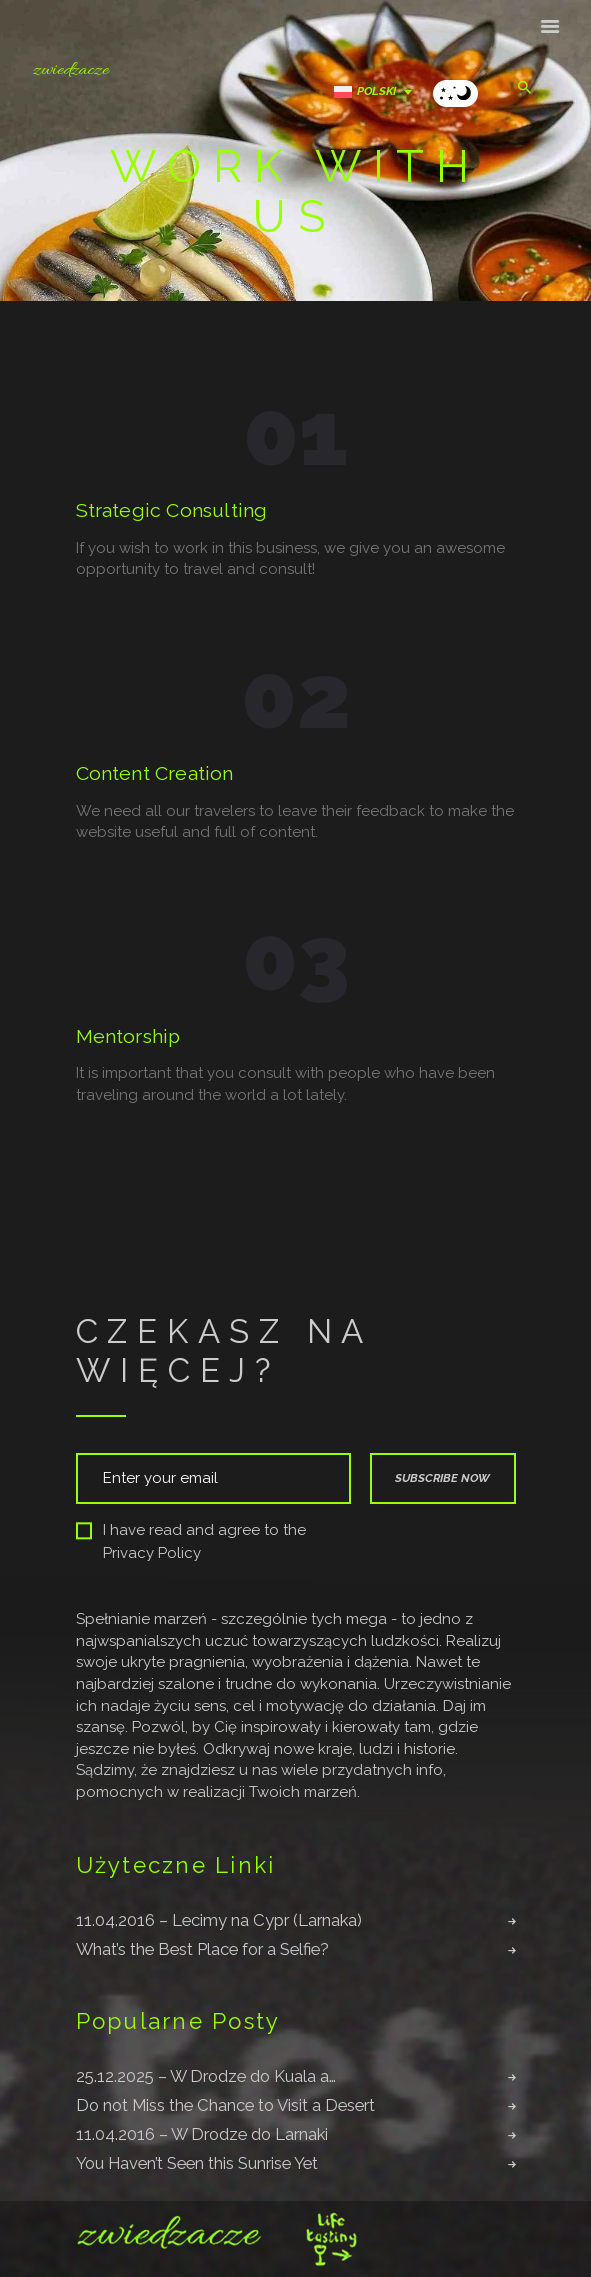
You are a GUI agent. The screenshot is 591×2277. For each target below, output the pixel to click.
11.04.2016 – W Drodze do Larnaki (202, 2134)
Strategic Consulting (172, 511)
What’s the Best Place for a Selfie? (202, 1949)
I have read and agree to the (191, 1541)
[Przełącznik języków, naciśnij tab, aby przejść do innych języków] (378, 92)
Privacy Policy (152, 1553)
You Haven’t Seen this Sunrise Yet (197, 2163)
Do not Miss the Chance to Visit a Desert (225, 2105)
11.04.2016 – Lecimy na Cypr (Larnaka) (219, 1920)
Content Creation (155, 774)
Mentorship (128, 1037)
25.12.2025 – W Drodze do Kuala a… (206, 2076)
